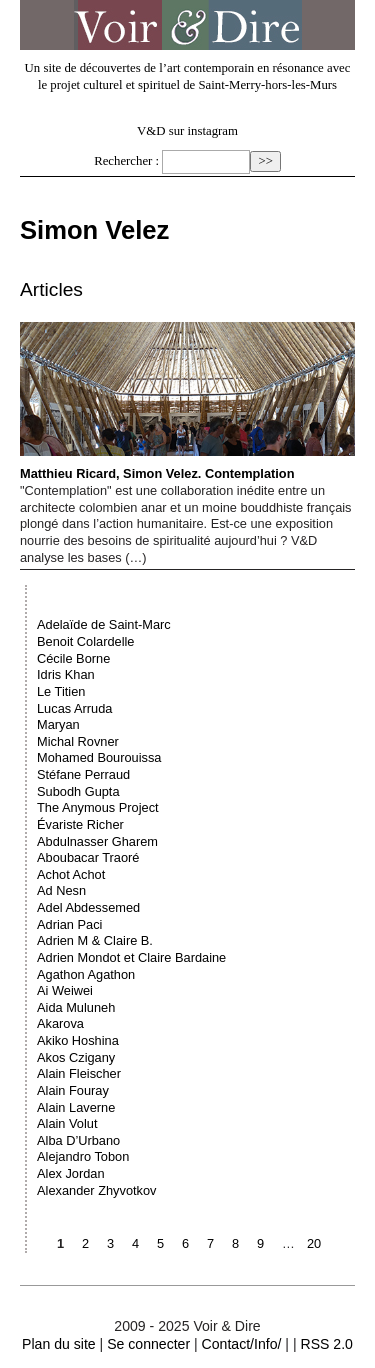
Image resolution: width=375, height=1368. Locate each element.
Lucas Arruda (74, 708)
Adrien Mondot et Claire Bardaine (131, 957)
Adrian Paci (69, 924)
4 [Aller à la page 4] (135, 1243)
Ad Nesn (61, 890)
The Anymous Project (98, 807)
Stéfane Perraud (83, 774)
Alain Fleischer (79, 1073)
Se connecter (148, 1344)
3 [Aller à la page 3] (110, 1243)
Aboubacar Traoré (88, 857)
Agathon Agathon (86, 974)
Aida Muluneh (76, 1007)
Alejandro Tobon (83, 1156)
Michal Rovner (78, 741)
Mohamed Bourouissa (99, 757)
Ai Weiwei (65, 990)
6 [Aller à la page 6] (185, 1243)
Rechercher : (126, 161)
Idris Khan (66, 674)
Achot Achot (71, 874)
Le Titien (61, 691)
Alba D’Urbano (78, 1140)
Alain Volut (67, 1123)
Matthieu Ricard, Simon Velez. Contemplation (187, 401)
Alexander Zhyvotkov (97, 1190)
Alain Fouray (73, 1090)
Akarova (60, 1023)
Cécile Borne (73, 658)
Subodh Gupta (78, 791)
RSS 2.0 (326, 1344)
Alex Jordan (71, 1173)
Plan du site (59, 1344)
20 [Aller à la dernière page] (314, 1243)
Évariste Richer (80, 824)
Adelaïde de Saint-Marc (104, 624)
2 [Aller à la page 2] (85, 1243)
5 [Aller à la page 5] (160, 1243)
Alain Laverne (76, 1107)
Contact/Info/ (242, 1344)
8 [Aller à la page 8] (235, 1243)
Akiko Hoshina (78, 1040)
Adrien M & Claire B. (95, 940)
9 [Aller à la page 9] (260, 1243)
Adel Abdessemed (88, 907)
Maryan (58, 724)
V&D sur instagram (187, 131)
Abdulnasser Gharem (97, 841)
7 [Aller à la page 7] (210, 1243)
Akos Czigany (76, 1057)
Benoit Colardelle (85, 641)
